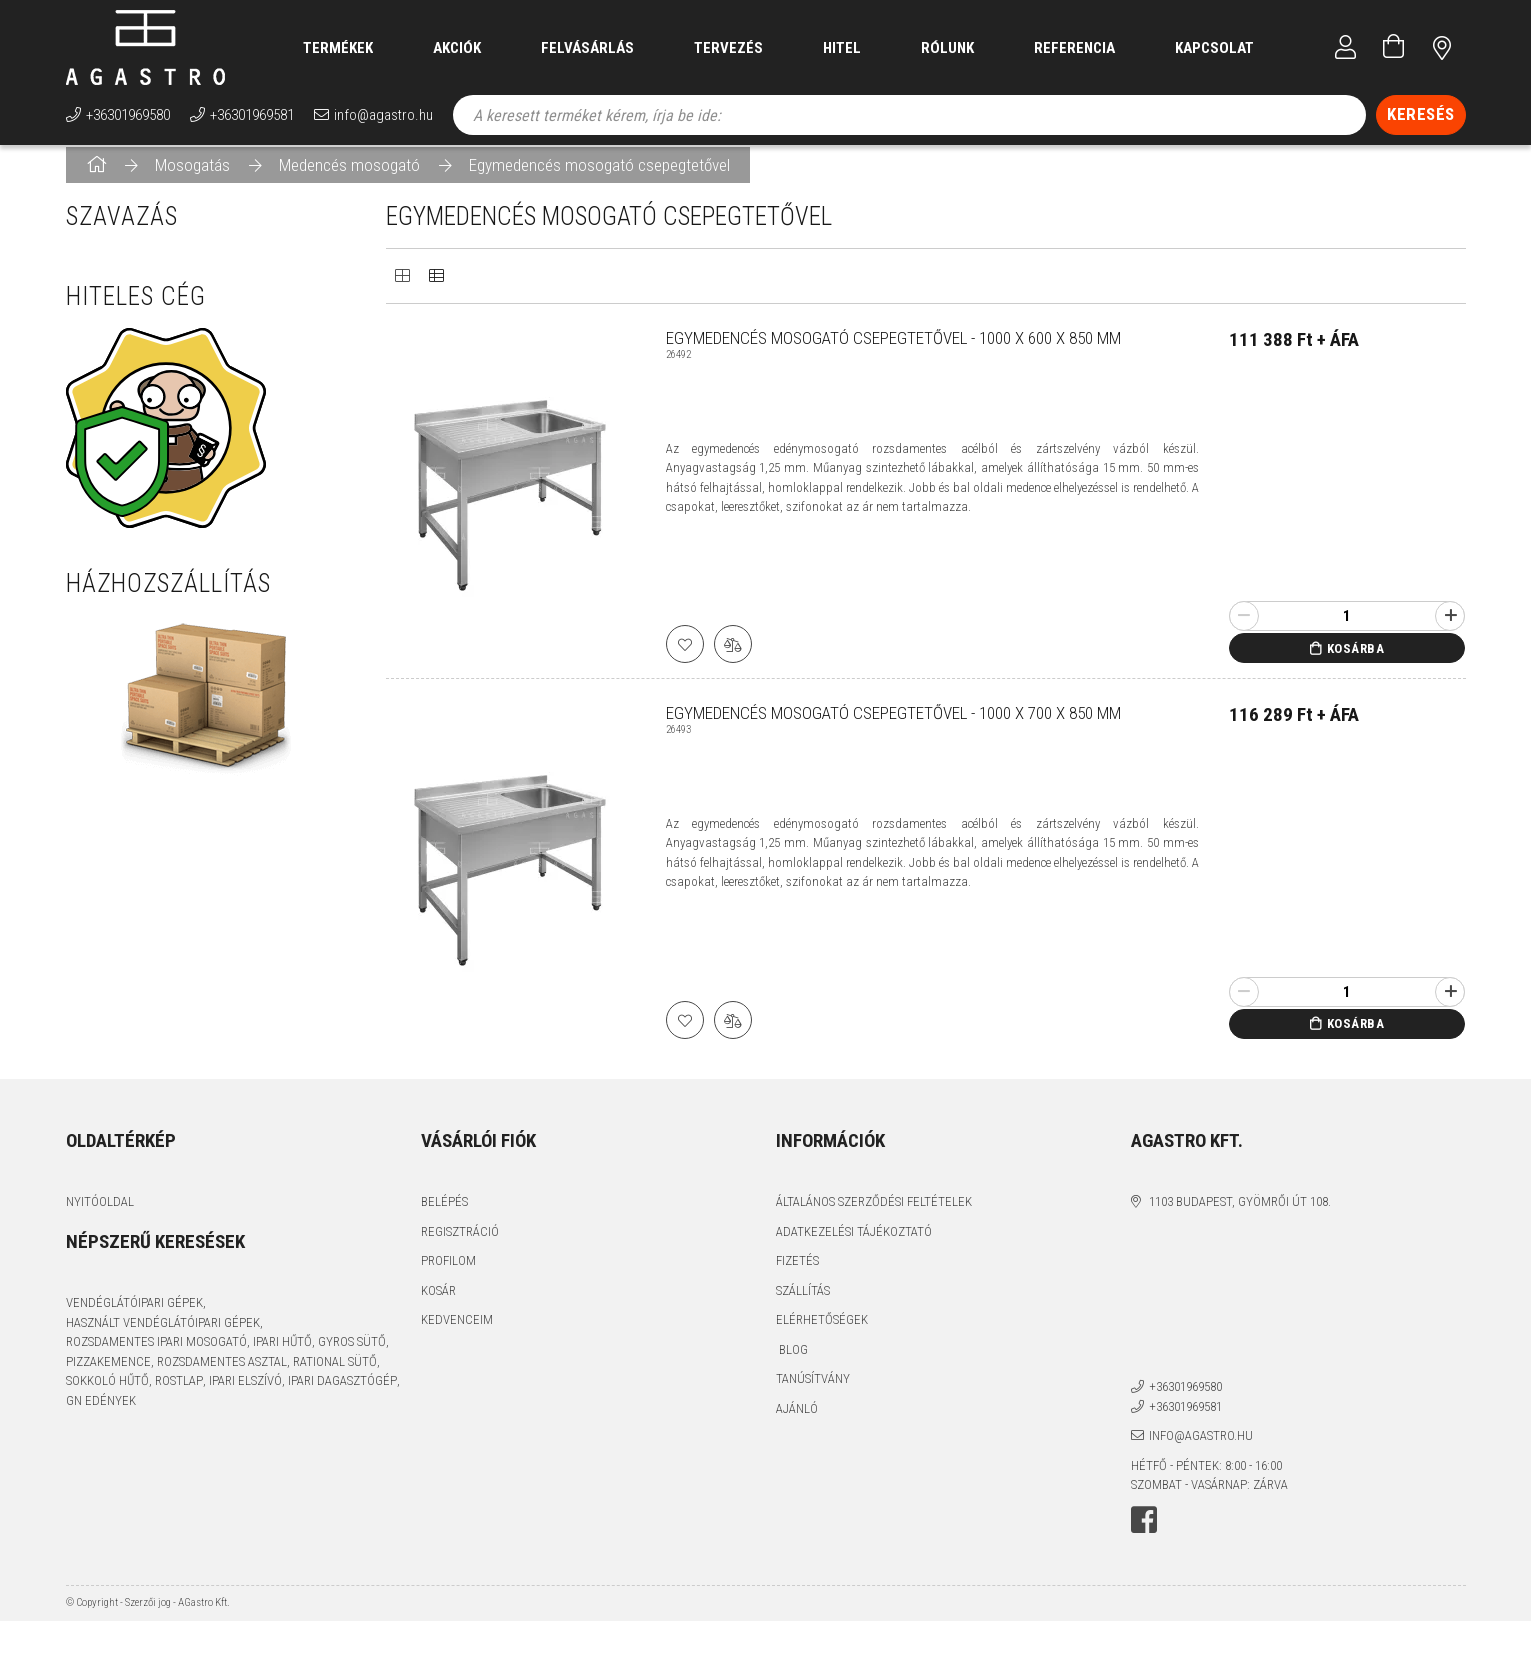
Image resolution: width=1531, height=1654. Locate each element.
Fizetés (797, 1273)
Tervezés (728, 48)
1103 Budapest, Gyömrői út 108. (1240, 1214)
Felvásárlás (587, 48)
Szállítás (803, 1303)
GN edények (101, 1413)
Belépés (444, 1214)
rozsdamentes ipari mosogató (156, 1354)
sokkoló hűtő (107, 1393)
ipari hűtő (282, 1354)
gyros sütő (352, 1354)
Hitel (842, 48)
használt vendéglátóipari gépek (163, 1335)
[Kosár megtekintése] (1394, 47)
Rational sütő (335, 1374)
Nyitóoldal (100, 1214)
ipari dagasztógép (342, 1393)
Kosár (438, 1303)
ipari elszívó (245, 1393)
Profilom (448, 1273)
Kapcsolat (1214, 48)
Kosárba (1356, 661)
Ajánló (797, 1421)
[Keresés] (1421, 115)
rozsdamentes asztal (222, 1374)
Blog (792, 1362)
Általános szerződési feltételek (874, 1214)
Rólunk (947, 48)
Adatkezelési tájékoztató (854, 1244)
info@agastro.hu (383, 115)
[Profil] (1346, 47)
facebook (1144, 1533)
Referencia (1074, 48)
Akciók (457, 48)
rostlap (179, 1393)
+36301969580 (128, 115)
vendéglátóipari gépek (134, 1315)
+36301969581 (252, 115)
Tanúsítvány (813, 1391)
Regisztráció (460, 1244)
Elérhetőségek (822, 1332)
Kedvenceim (457, 1332)
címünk (1442, 47)
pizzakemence (108, 1374)
